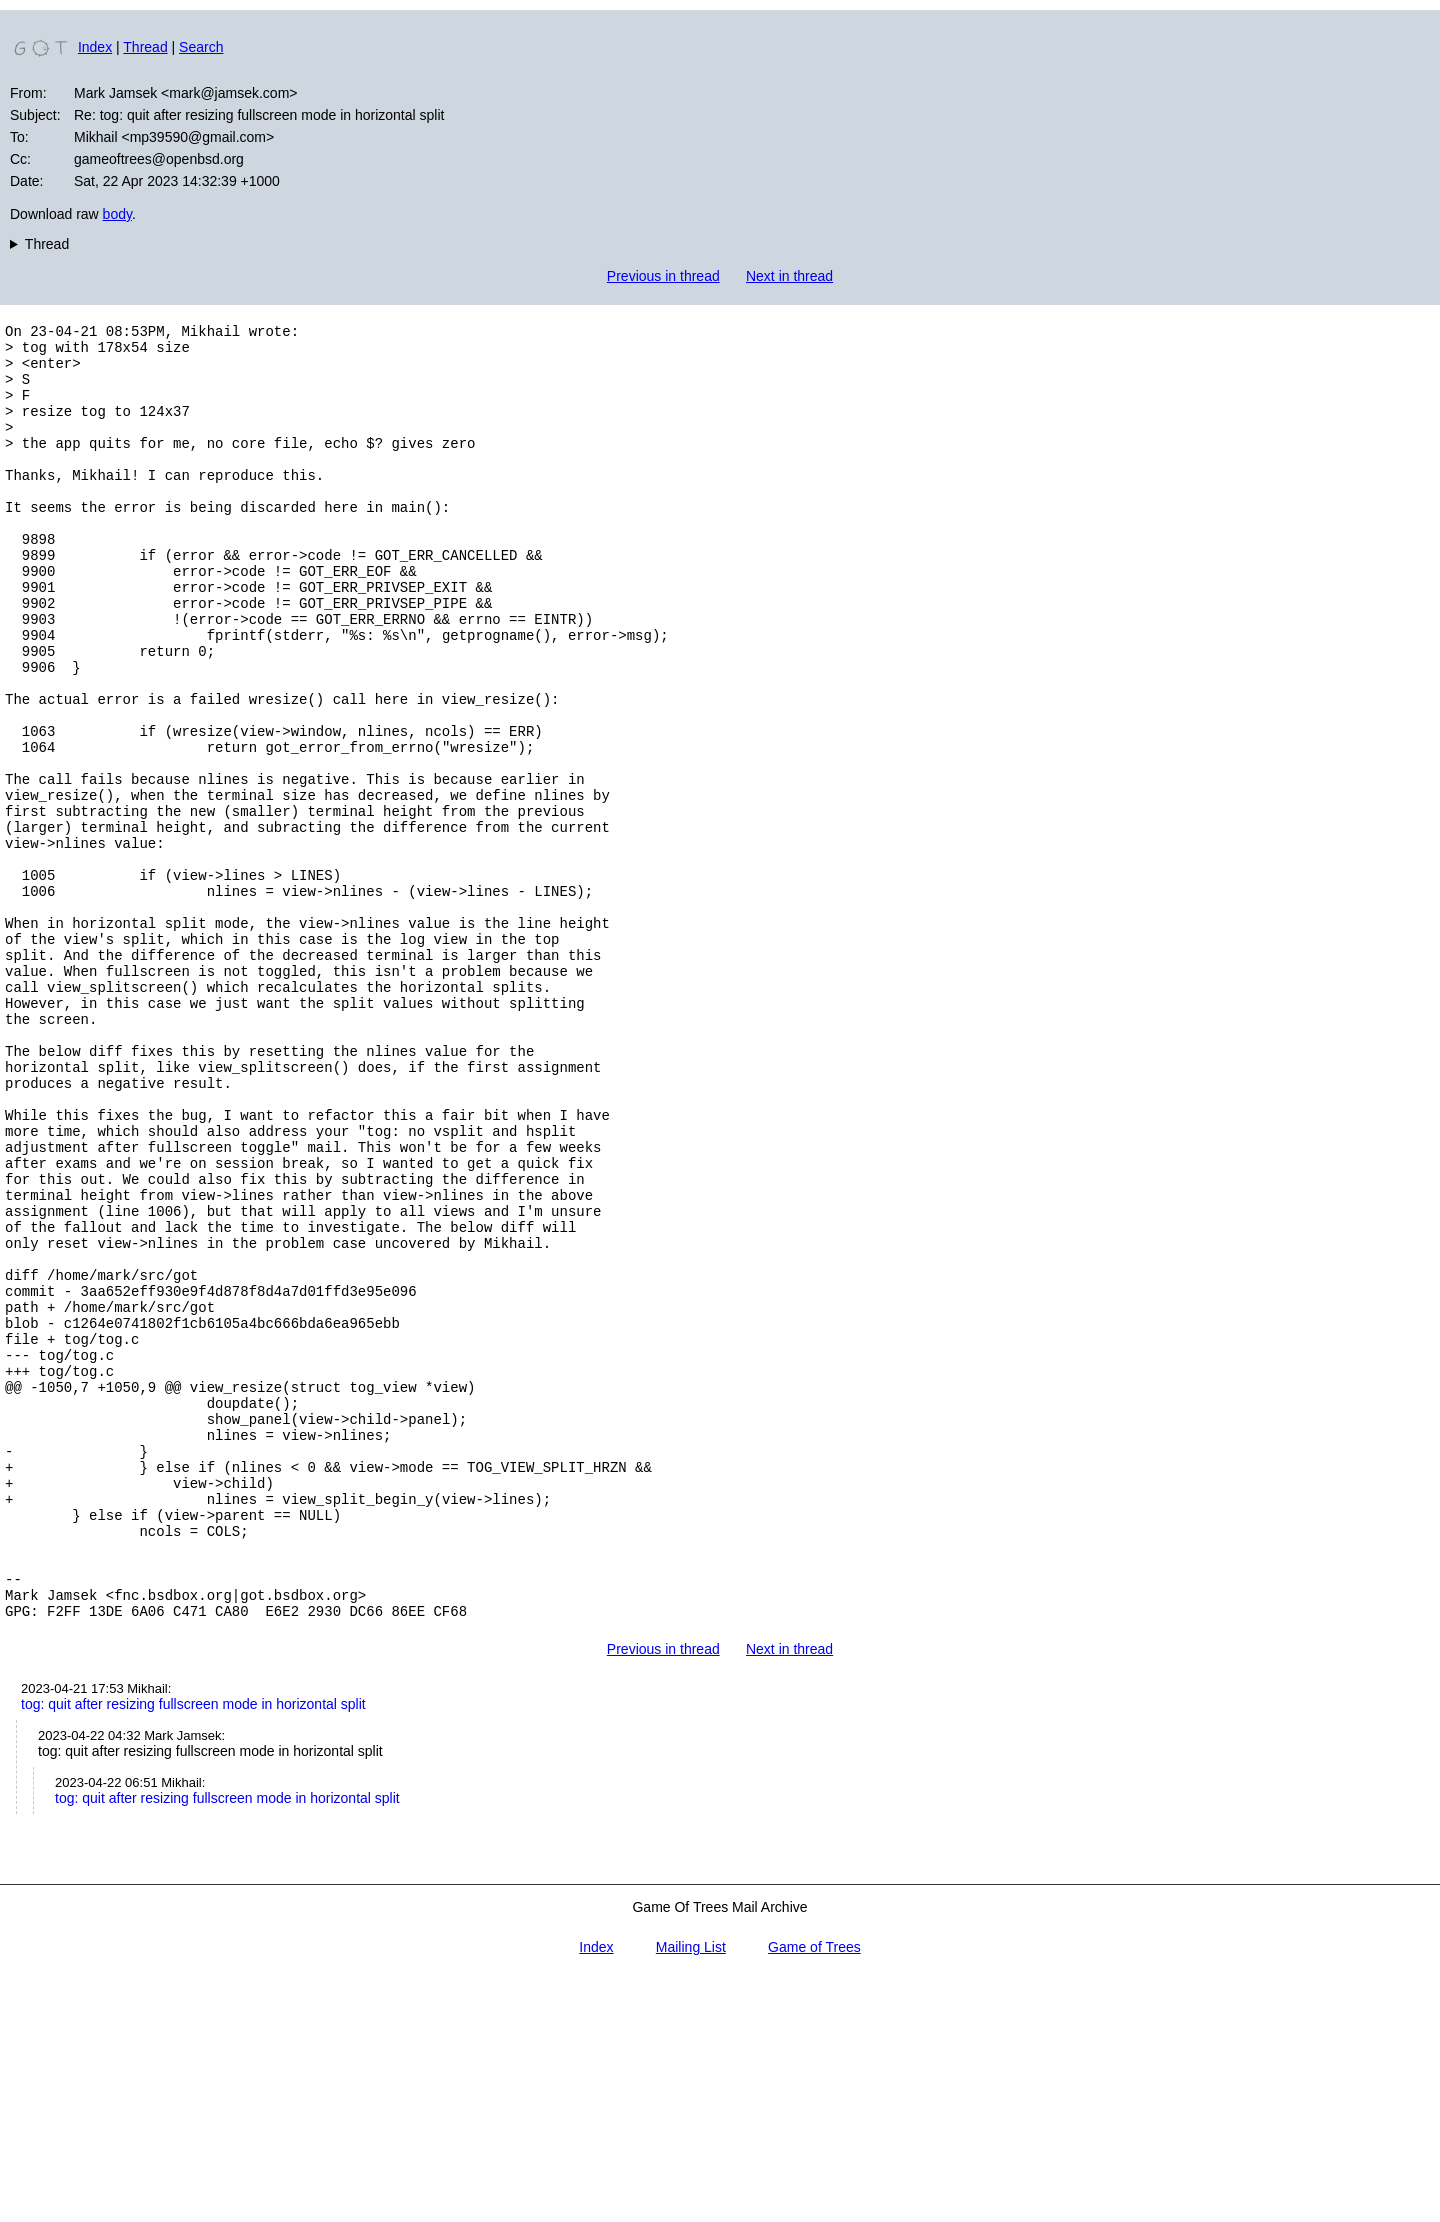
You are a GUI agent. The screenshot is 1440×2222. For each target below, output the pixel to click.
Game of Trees (814, 2190)
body (117, 214)
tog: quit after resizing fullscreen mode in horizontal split (193, 1947)
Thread (145, 47)
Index (95, 47)
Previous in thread (663, 276)
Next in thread (789, 276)
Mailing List (691, 2190)
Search (201, 47)
